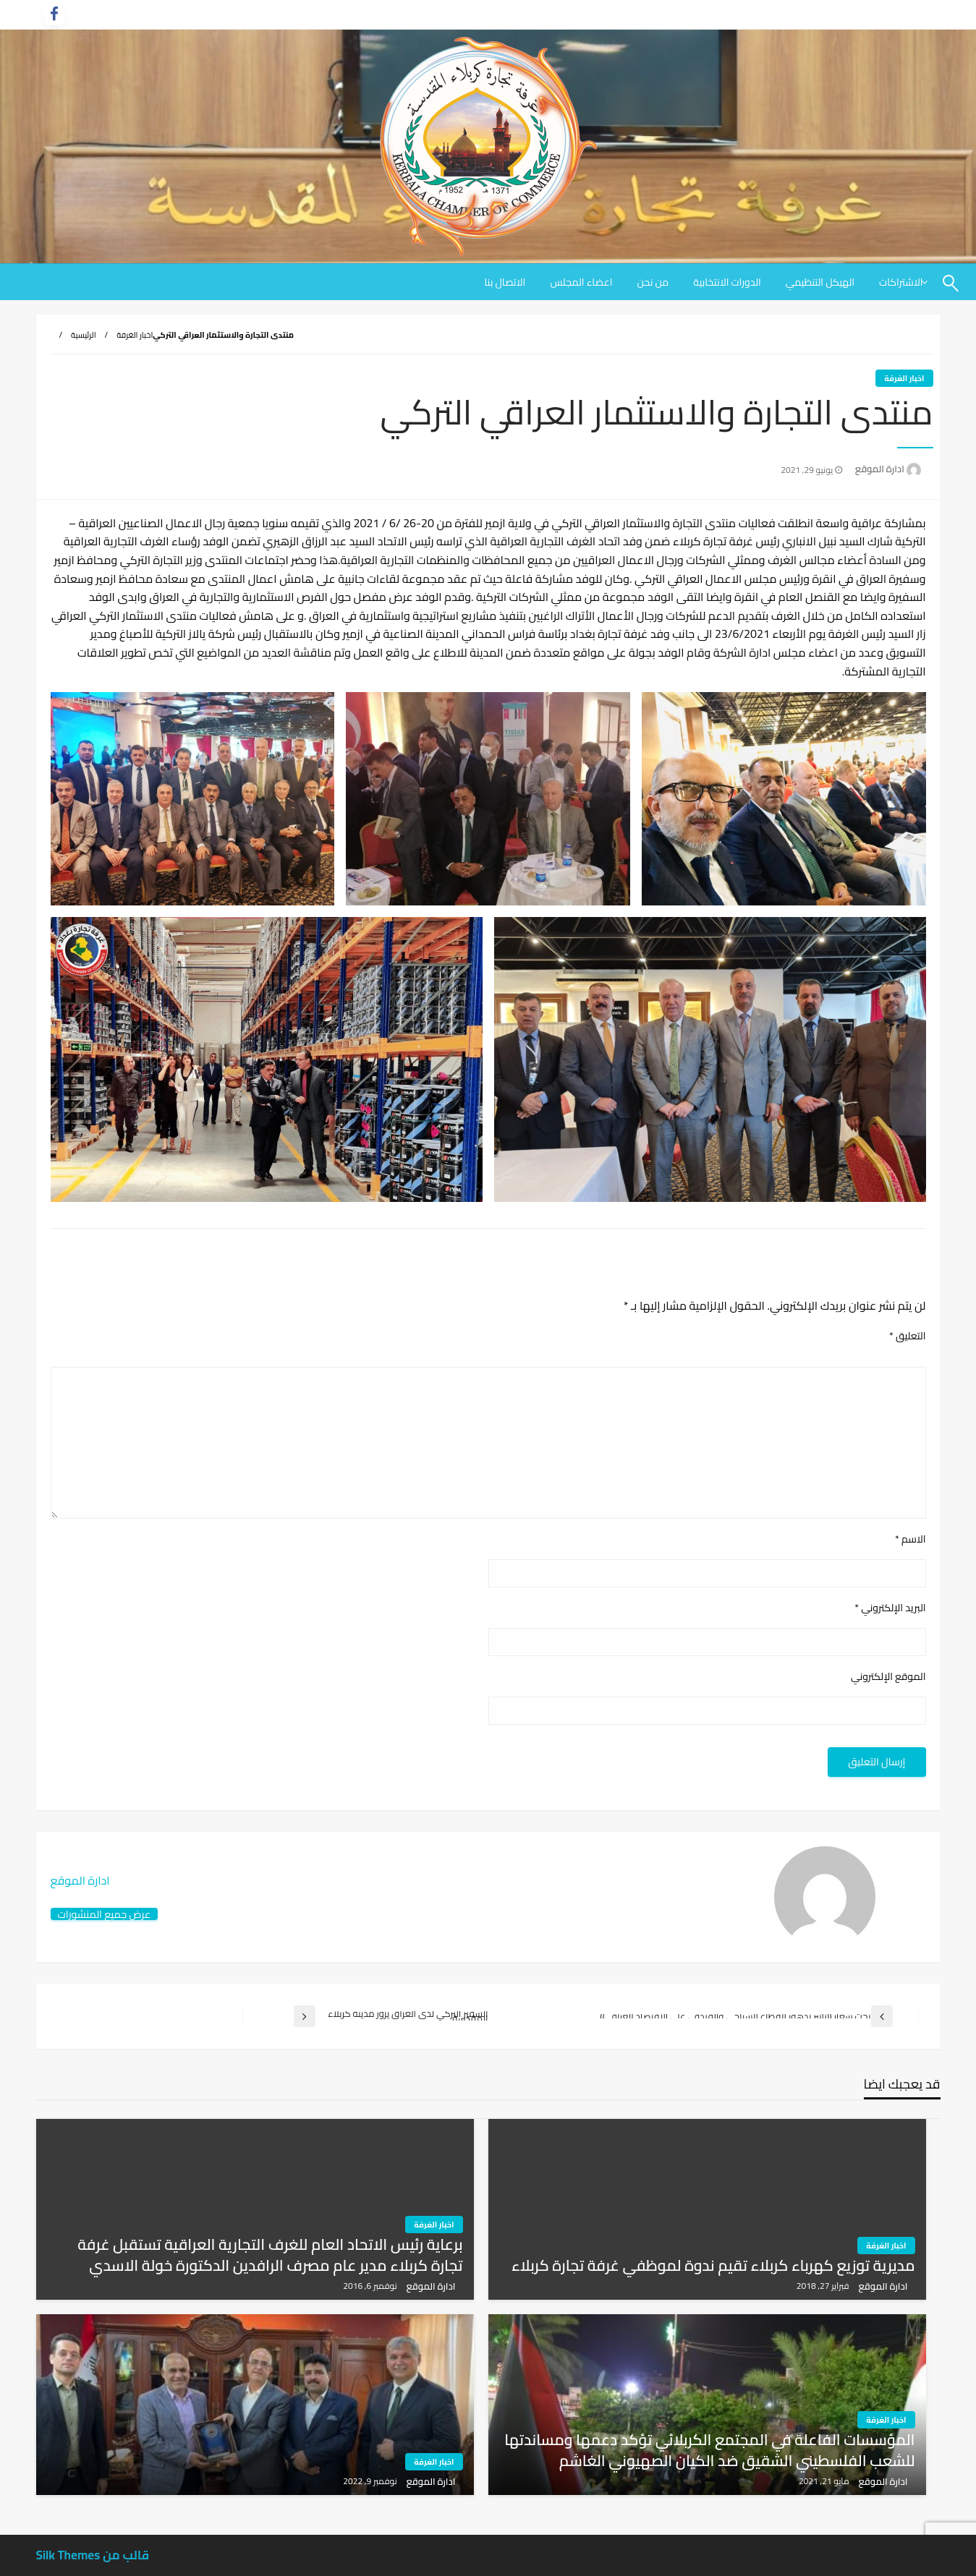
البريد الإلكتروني (889, 1608)
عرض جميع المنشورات (104, 1914)
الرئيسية (83, 335)
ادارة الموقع (878, 468)
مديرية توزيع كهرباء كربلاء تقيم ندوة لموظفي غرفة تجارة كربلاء (713, 2265)
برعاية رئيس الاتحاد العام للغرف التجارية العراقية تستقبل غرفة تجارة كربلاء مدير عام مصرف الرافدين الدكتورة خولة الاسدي (269, 2255)
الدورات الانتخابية (726, 282)
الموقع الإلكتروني (888, 1677)
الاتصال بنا (504, 282)
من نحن (653, 282)
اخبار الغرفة (134, 335)
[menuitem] (820, 282)
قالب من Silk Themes (93, 2555)
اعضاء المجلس (581, 282)
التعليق (907, 1336)
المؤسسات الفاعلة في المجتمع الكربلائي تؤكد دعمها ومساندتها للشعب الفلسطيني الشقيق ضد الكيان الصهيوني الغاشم (709, 2450)
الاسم (910, 1539)
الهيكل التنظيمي (820, 282)
